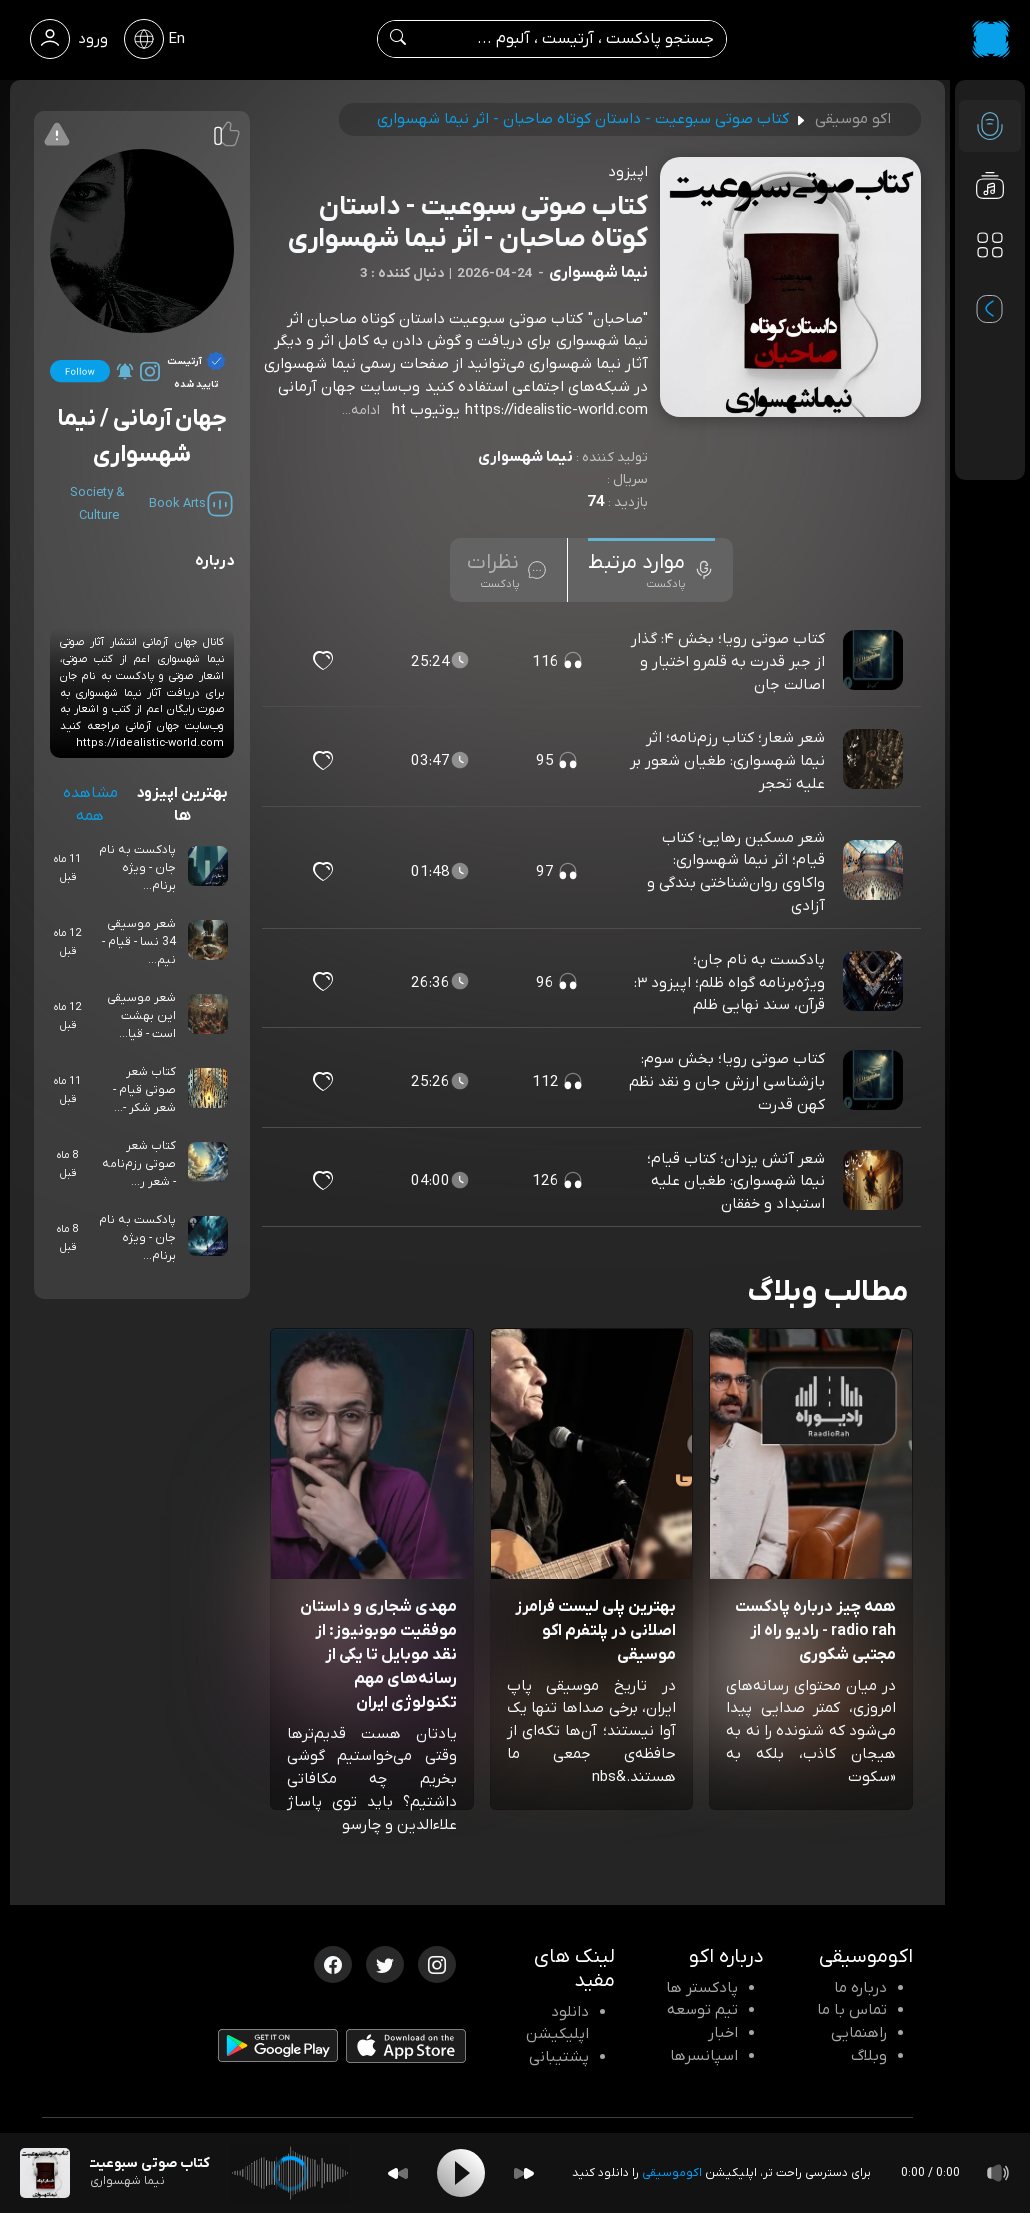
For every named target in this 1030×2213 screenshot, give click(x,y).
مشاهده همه (90, 804)
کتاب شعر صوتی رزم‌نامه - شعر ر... (139, 1164)
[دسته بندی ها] (990, 246)
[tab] (651, 570)
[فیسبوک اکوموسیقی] (333, 1963)
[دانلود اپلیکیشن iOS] (406, 2050)
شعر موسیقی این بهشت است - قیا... (141, 1016)
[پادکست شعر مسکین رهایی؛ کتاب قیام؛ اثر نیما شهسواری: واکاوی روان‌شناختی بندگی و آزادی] (875, 872)
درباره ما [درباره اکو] (860, 1988)
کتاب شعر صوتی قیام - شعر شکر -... (144, 1090)
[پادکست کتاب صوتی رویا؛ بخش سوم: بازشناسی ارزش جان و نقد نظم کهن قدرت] (875, 1082)
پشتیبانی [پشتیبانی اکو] (559, 2057)
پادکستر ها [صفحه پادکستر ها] (702, 1988)
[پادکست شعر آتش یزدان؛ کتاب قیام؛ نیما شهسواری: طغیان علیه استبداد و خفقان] (875, 1181)
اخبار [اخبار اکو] (723, 2033)
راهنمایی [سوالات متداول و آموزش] (859, 2033)
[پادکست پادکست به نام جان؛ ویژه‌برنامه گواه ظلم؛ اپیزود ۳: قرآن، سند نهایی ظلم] (875, 982)
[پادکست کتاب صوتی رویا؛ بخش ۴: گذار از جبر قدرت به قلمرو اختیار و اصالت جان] (875, 661)
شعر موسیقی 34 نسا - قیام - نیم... (139, 942)
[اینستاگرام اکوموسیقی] (437, 1963)
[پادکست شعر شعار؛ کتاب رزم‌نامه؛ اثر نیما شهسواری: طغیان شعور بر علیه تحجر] (875, 761)
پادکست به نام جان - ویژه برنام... (137, 868)
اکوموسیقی (672, 2173)
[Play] (461, 2173)
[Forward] (524, 2173)
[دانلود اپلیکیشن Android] (278, 2049)
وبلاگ (869, 2056)
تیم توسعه (702, 2010)
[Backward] (398, 2173)
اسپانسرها (704, 2056)
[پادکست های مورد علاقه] (990, 286)
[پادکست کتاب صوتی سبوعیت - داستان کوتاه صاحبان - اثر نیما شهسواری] (45, 2173)
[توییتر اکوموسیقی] (385, 1963)
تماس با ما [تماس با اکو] (852, 2010)
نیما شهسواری (525, 457)
